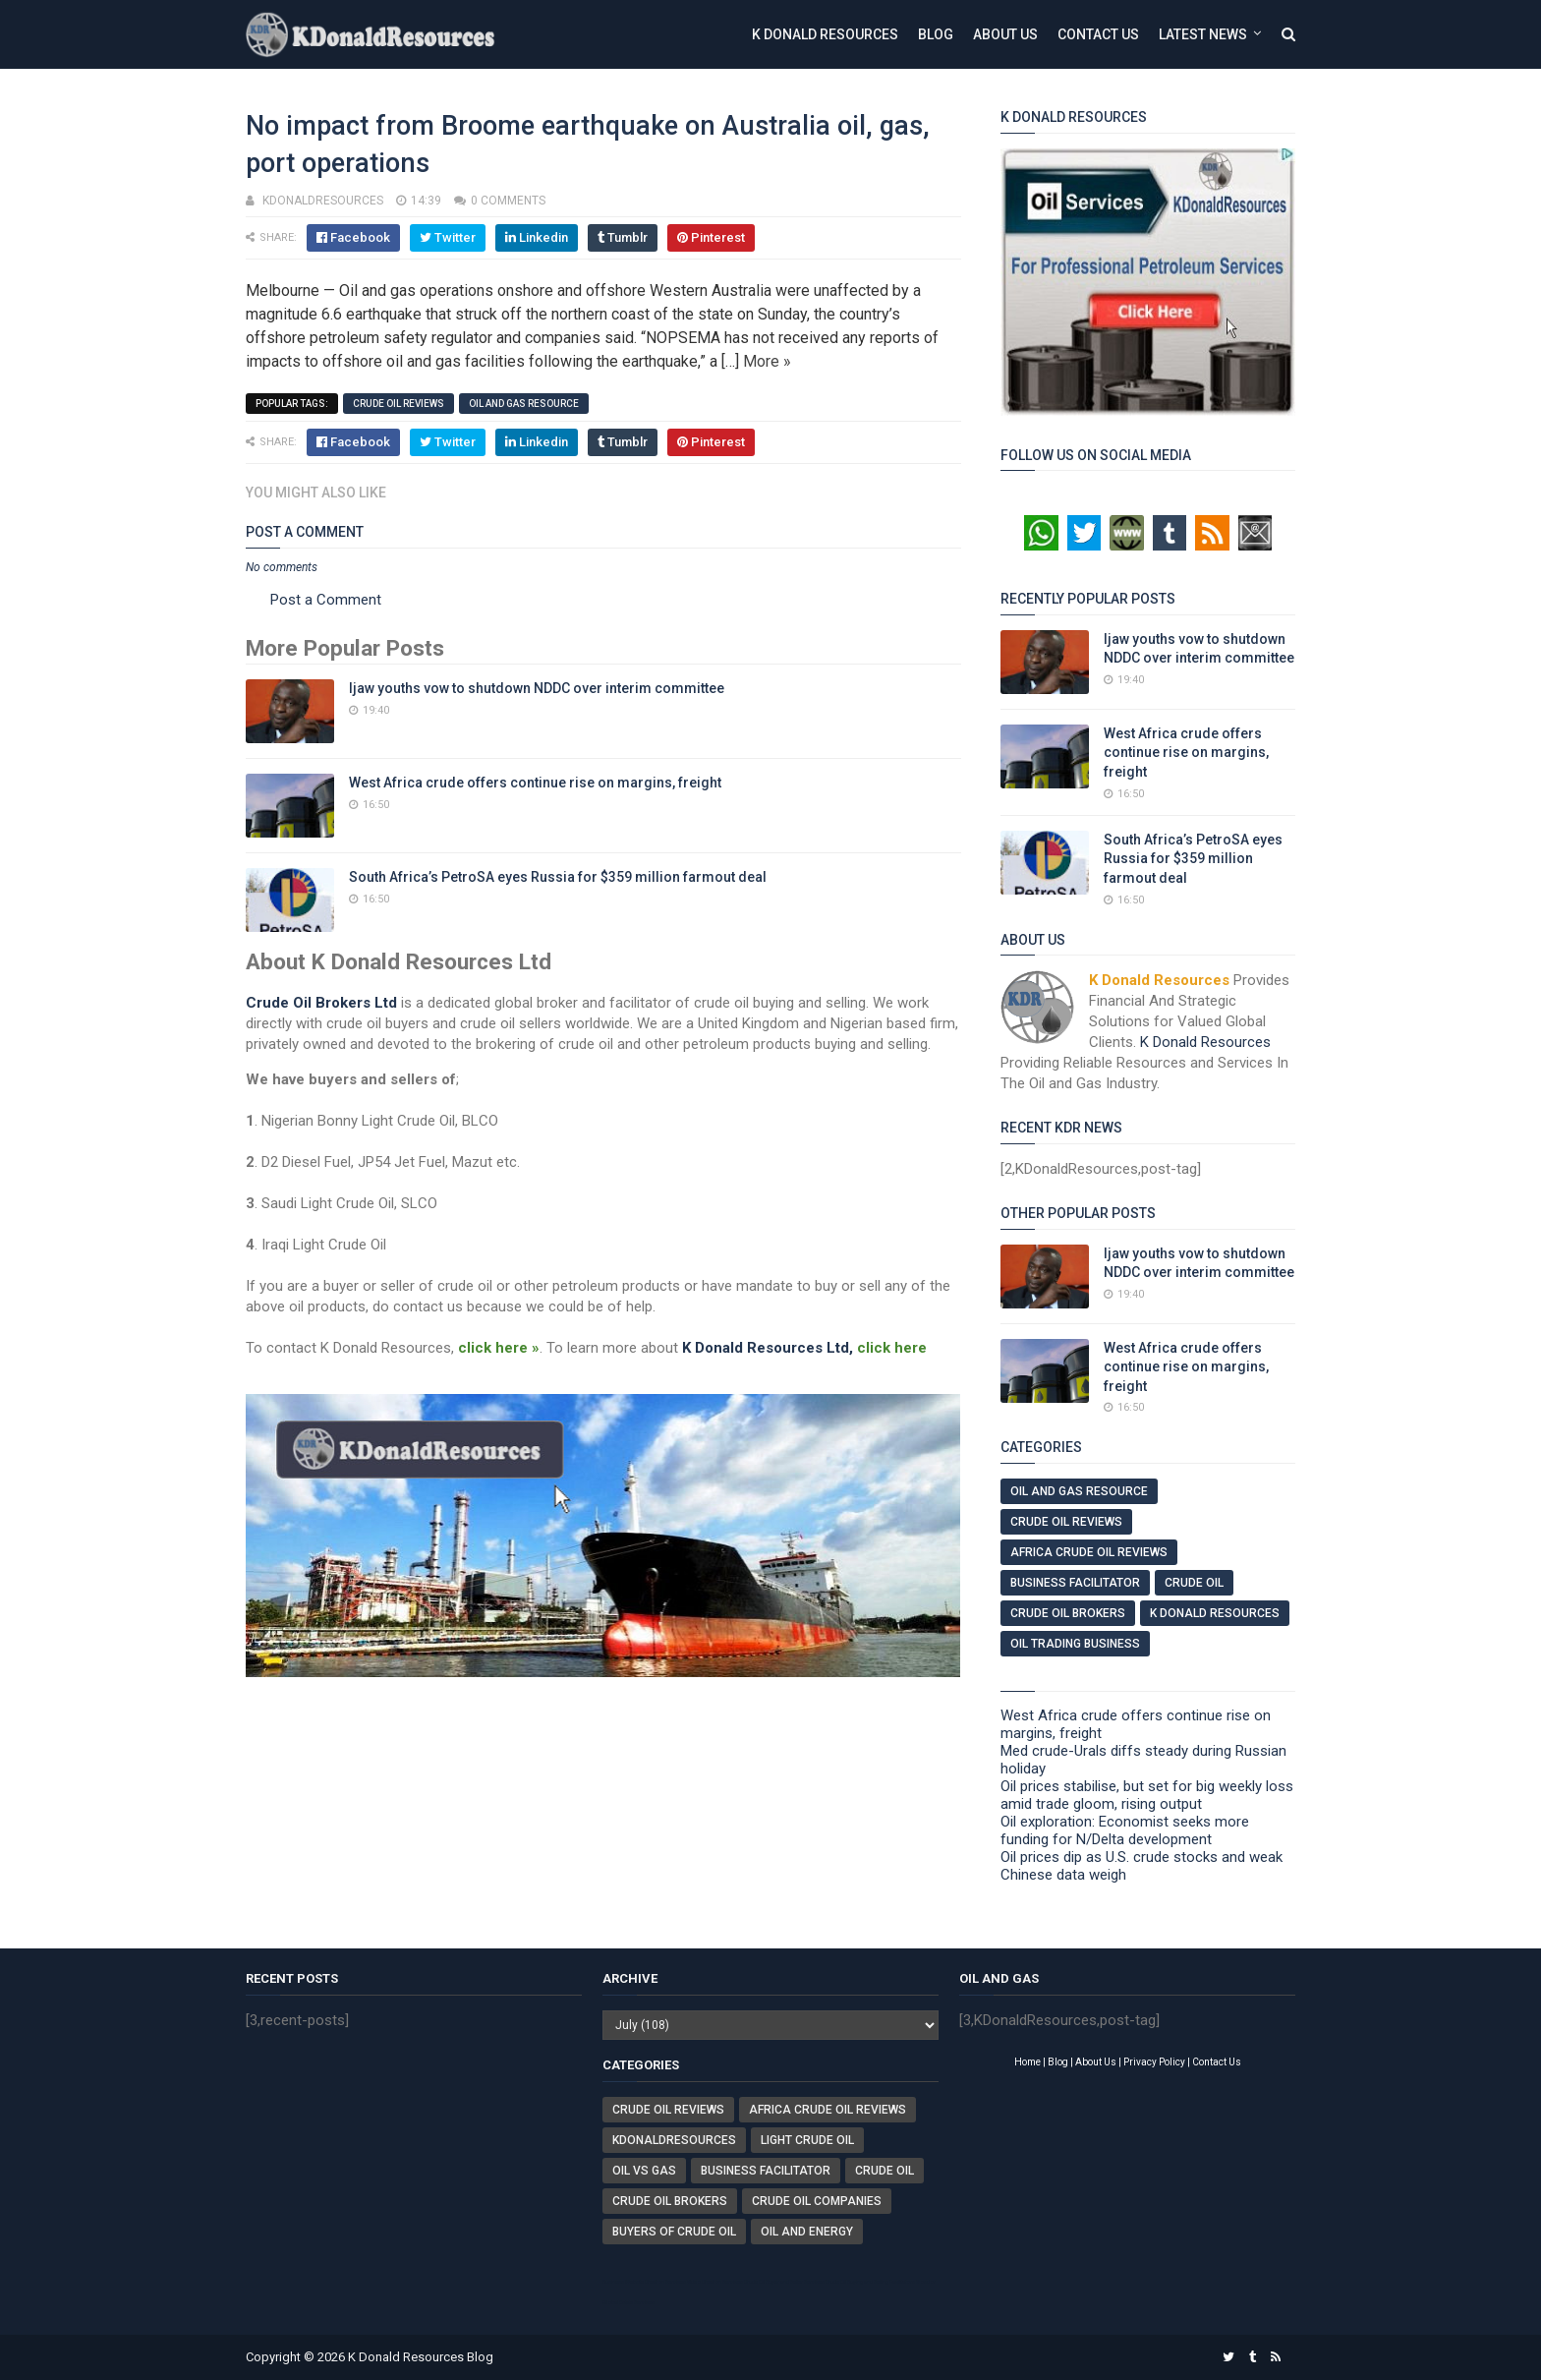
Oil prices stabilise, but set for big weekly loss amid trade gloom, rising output (1146, 1795)
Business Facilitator (1075, 1583)
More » (767, 361)
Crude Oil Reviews (398, 403)
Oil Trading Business (1075, 1644)
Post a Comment (325, 600)
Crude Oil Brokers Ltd (321, 1003)
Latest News (1203, 34)
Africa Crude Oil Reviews (1089, 1552)
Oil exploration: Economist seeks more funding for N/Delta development (1124, 1830)
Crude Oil (1194, 1583)
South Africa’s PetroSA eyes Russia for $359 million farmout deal (558, 877)
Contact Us (1098, 34)
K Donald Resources (825, 34)
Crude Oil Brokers (1067, 1613)
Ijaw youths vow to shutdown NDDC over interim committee (536, 688)
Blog (935, 34)
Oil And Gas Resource (524, 403)
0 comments (508, 200)
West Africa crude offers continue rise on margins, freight (535, 782)
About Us (1005, 34)
